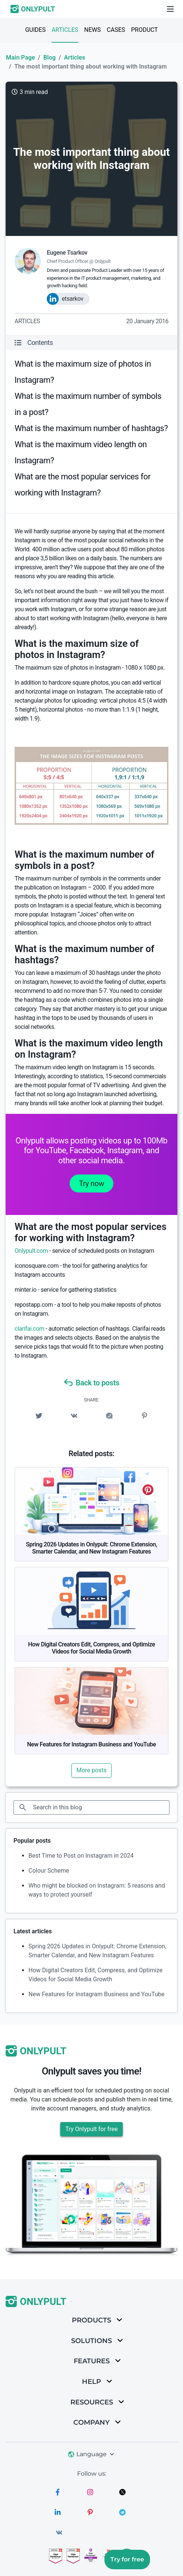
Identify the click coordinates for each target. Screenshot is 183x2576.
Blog (49, 57)
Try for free (127, 2559)
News (92, 29)
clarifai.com (29, 1328)
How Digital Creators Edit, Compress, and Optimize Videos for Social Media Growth (91, 1648)
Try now (91, 1183)
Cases (116, 29)
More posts (91, 1770)
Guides (35, 29)
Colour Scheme (48, 1870)
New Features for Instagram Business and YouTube (91, 1744)
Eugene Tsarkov (67, 252)
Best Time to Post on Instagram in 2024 (81, 1855)
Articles (65, 29)
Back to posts (91, 1382)
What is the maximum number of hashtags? (91, 428)
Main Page (20, 57)
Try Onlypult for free (91, 2129)
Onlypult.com (31, 1250)
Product (144, 29)
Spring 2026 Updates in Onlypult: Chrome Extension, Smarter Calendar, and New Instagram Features (91, 1548)
